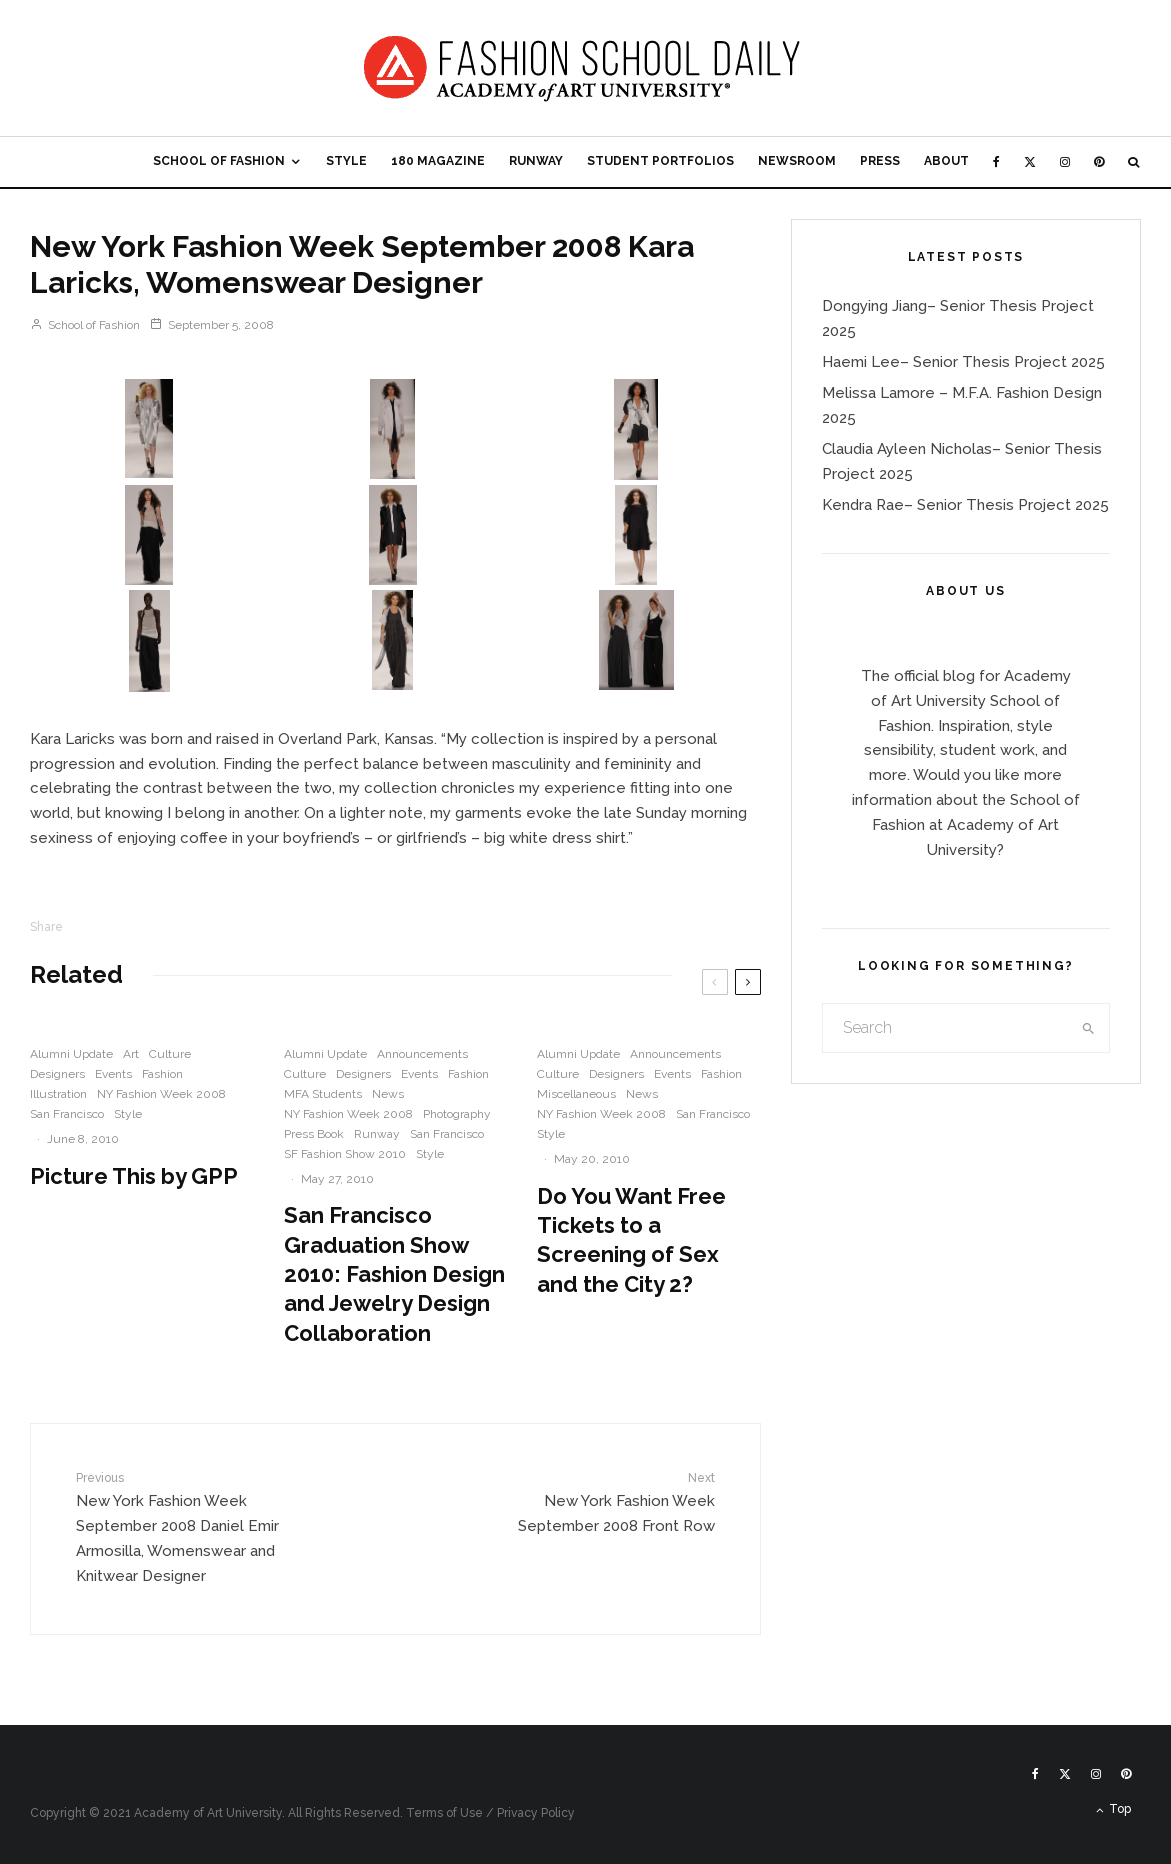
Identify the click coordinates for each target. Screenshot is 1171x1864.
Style (346, 161)
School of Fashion (219, 161)
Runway (536, 161)
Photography (457, 1114)
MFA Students (323, 1094)
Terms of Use (444, 1813)
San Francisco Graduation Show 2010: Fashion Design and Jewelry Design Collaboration (394, 1273)
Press (880, 161)
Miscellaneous (576, 1094)
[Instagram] (1065, 162)
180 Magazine (438, 161)
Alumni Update (71, 1054)
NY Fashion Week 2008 (161, 1094)
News (388, 1094)
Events (113, 1074)
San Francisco (67, 1114)
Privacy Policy (536, 1813)
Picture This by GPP (134, 1176)
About (946, 161)
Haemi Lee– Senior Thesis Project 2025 (963, 362)
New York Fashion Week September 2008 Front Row (602, 1502)
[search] (1088, 1028)
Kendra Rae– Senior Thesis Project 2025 (965, 505)
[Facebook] (996, 162)
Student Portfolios (660, 161)
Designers (57, 1074)
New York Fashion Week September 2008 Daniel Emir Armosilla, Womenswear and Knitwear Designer (188, 1527)
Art (131, 1054)
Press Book (314, 1134)
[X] (1030, 162)
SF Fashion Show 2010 (345, 1154)
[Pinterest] (1099, 162)
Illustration (58, 1094)
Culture (170, 1054)
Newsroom (797, 161)
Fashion (162, 1074)
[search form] (945, 1028)
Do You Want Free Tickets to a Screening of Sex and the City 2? (631, 1240)
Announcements (422, 1054)
